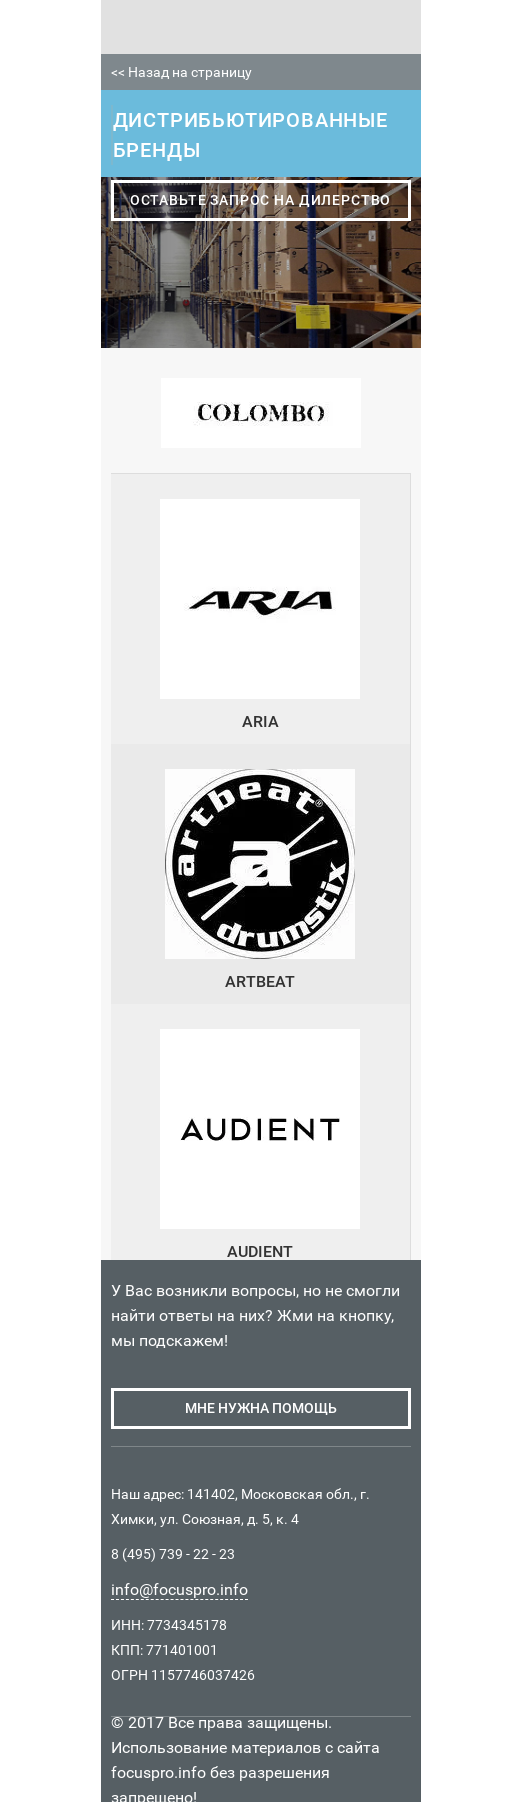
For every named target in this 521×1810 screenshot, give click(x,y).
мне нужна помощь (261, 1408)
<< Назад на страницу (181, 72)
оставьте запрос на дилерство (261, 200)
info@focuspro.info (179, 1589)
